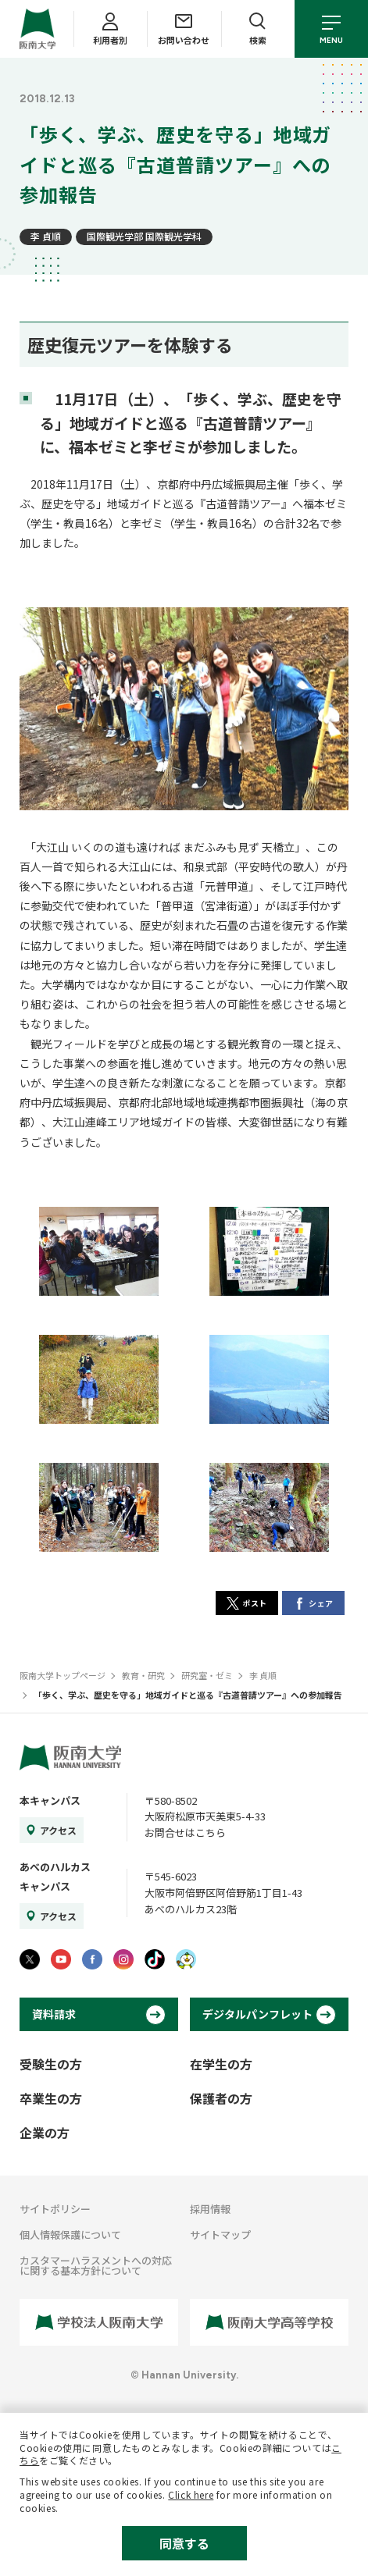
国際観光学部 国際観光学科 (144, 236)
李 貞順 (45, 236)
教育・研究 (143, 1675)
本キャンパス (50, 1800)
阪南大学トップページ (62, 1675)
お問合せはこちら (185, 1832)
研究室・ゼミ (207, 1675)
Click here (190, 2494)
